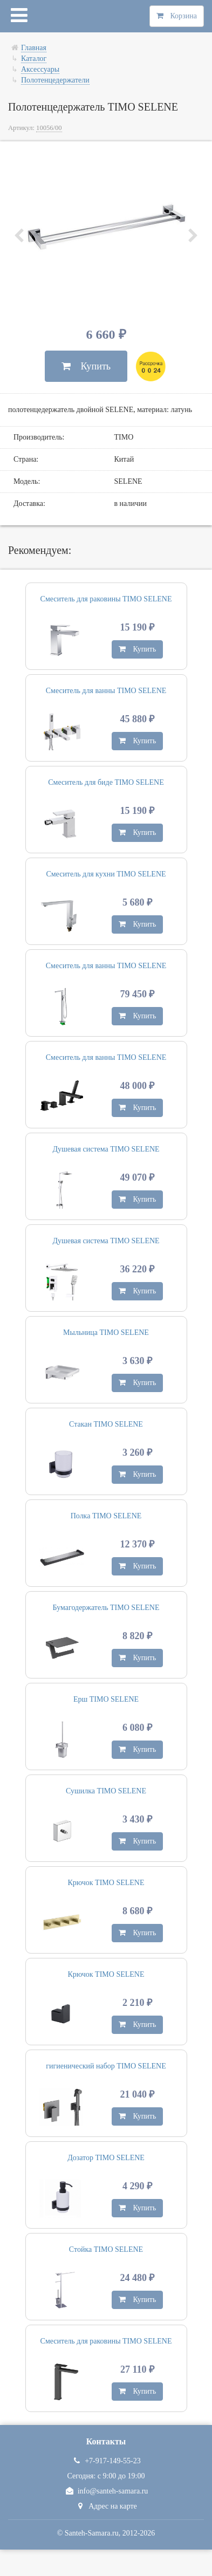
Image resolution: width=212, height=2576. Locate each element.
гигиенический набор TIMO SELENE (106, 2066)
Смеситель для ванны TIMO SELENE (106, 691)
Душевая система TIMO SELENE (105, 1149)
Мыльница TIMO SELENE (106, 1332)
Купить (86, 366)
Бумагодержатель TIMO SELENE (106, 1608)
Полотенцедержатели (55, 80)
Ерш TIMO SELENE (106, 1699)
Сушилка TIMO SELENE (106, 1791)
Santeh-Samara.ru (92, 2533)
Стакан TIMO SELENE (106, 1424)
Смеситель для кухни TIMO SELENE (106, 874)
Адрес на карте (106, 2506)
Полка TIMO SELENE (106, 1516)
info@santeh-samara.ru (106, 2491)
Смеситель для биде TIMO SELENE (106, 782)
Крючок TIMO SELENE (106, 1883)
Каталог (33, 58)
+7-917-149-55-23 (106, 2461)
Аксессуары (40, 69)
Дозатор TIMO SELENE (106, 2158)
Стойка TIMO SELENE (106, 2249)
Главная (33, 48)
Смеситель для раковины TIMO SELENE (106, 599)
